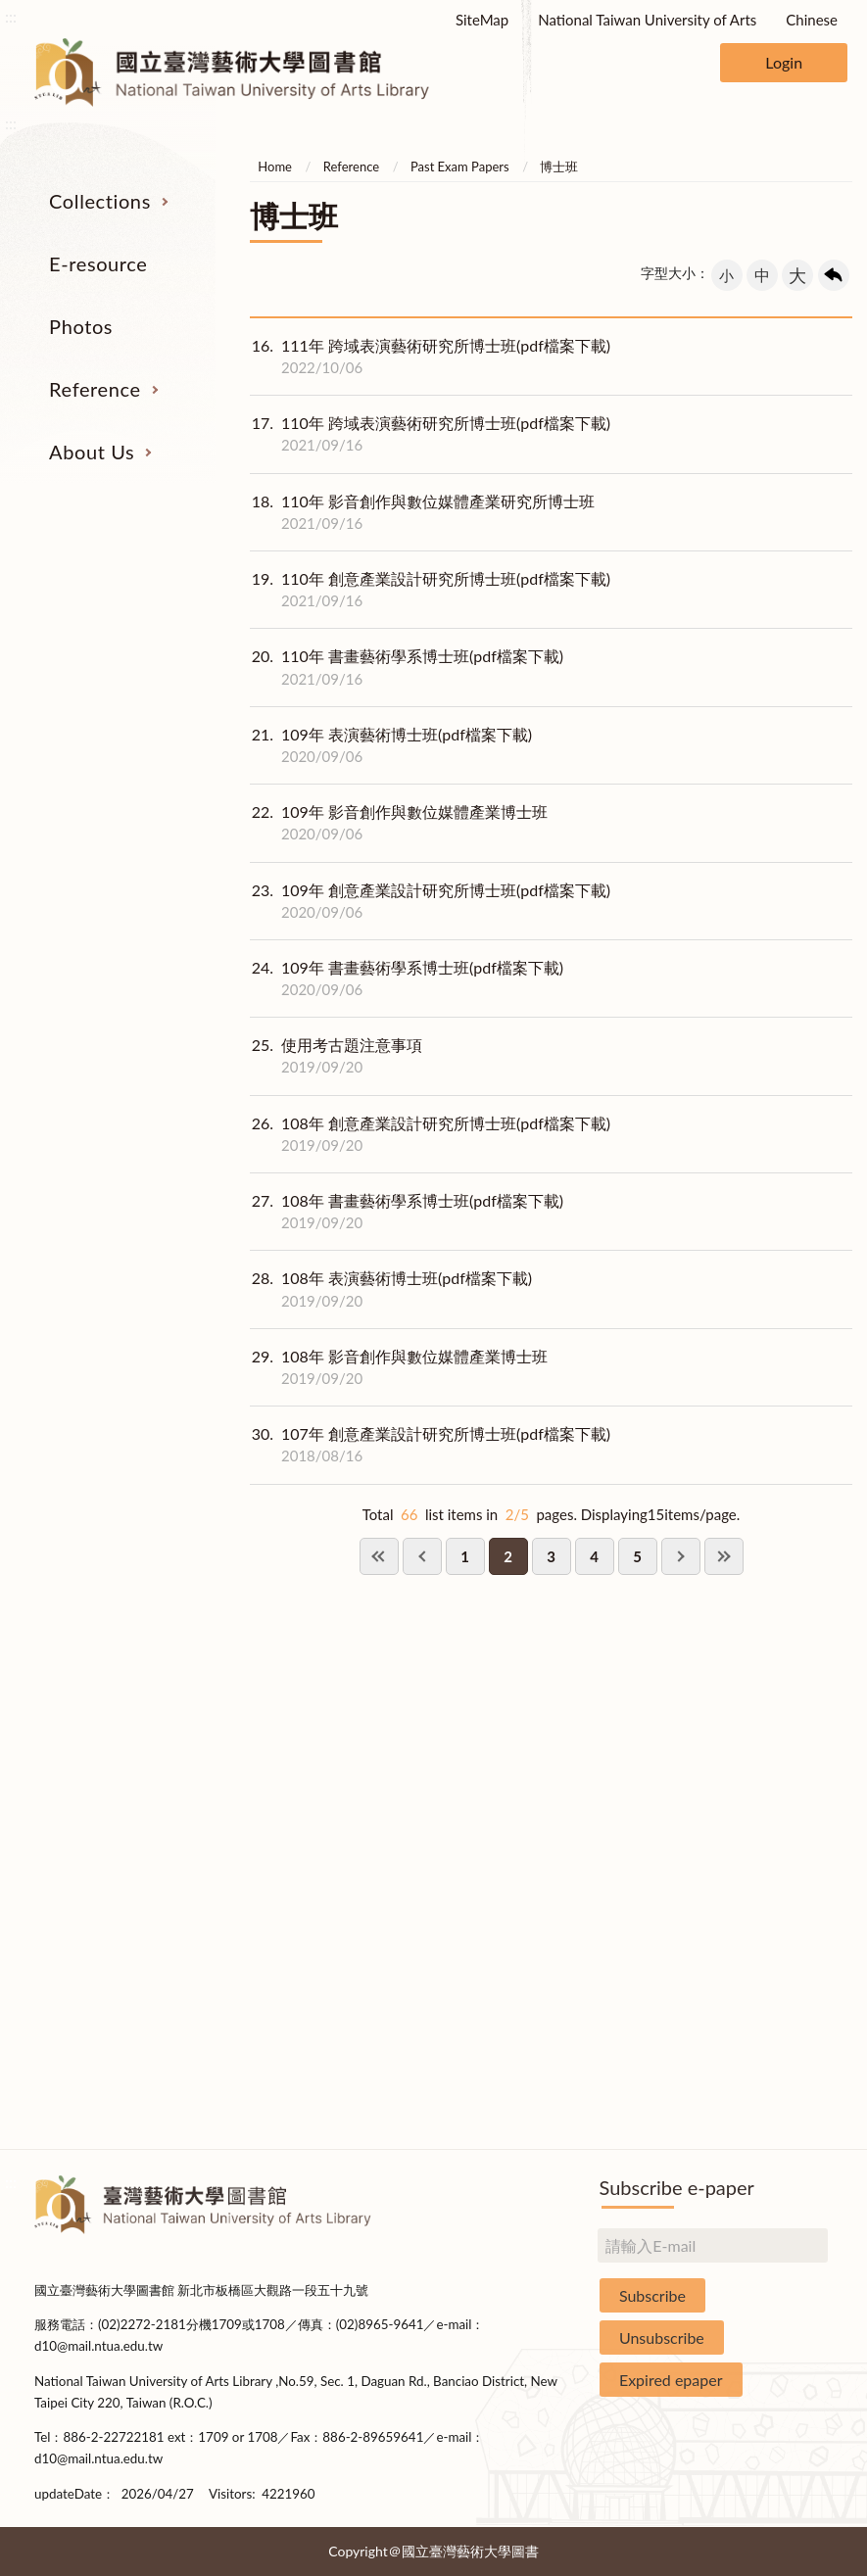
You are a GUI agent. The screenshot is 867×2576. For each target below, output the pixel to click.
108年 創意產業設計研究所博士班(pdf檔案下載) (430, 1134)
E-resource (98, 263)
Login (783, 62)
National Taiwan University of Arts (647, 19)
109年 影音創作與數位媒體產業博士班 (399, 822)
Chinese (812, 19)
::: (11, 16)
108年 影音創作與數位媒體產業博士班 (399, 1367)
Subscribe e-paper (677, 2187)
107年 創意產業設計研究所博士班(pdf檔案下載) (430, 1444)
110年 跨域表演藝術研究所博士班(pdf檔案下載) (430, 433)
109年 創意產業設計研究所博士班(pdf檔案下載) (430, 901)
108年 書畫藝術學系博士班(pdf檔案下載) (406, 1211)
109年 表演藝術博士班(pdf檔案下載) (391, 745)
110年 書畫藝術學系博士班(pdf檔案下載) (406, 667)
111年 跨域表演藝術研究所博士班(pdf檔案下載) (430, 356)
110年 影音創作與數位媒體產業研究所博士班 (422, 512)
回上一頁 (833, 275)
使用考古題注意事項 (336, 1055)
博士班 (559, 166)
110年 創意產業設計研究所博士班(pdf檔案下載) (430, 589)
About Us (91, 451)
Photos (81, 326)
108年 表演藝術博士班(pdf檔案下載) (391, 1289)
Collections (100, 201)
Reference (95, 389)
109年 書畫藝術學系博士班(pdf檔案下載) (406, 978)
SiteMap (482, 19)
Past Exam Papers (459, 166)
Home (275, 166)
